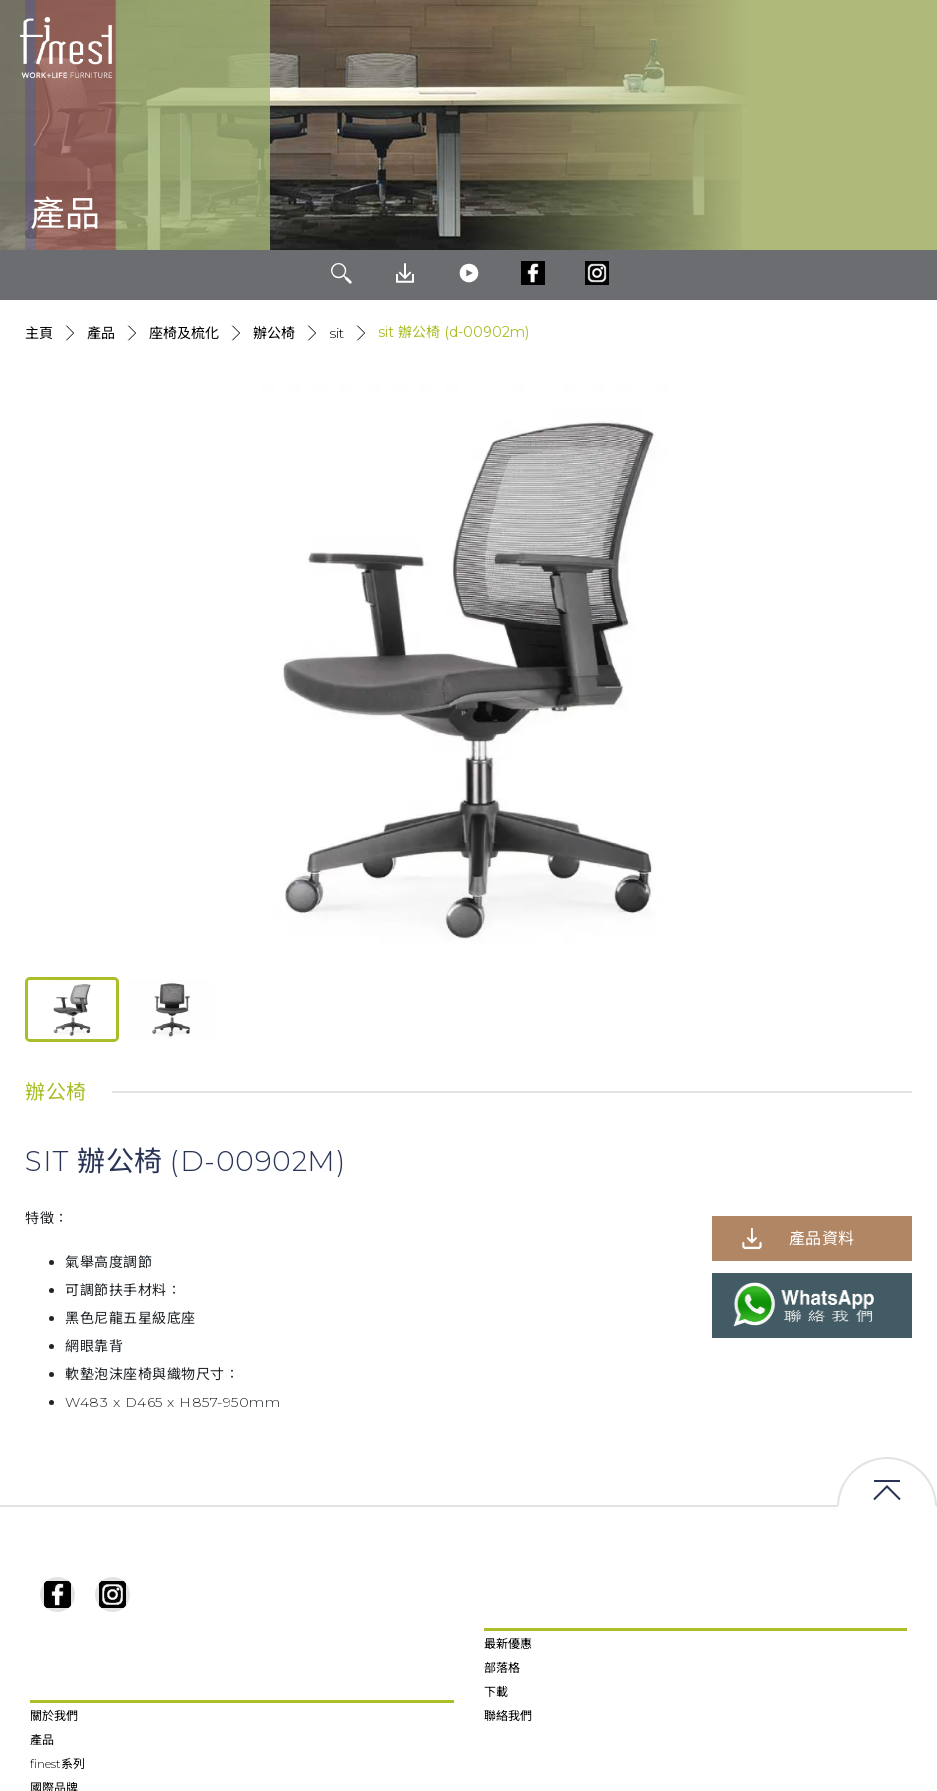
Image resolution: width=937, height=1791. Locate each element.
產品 (101, 333)
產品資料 (822, 1238)
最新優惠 (508, 1643)
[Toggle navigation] (906, 48)
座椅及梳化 (184, 333)
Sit (336, 333)
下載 (496, 1691)
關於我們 (54, 1715)
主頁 (39, 333)
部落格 (502, 1667)
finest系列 (57, 1763)
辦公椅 (274, 333)
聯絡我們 (508, 1715)
